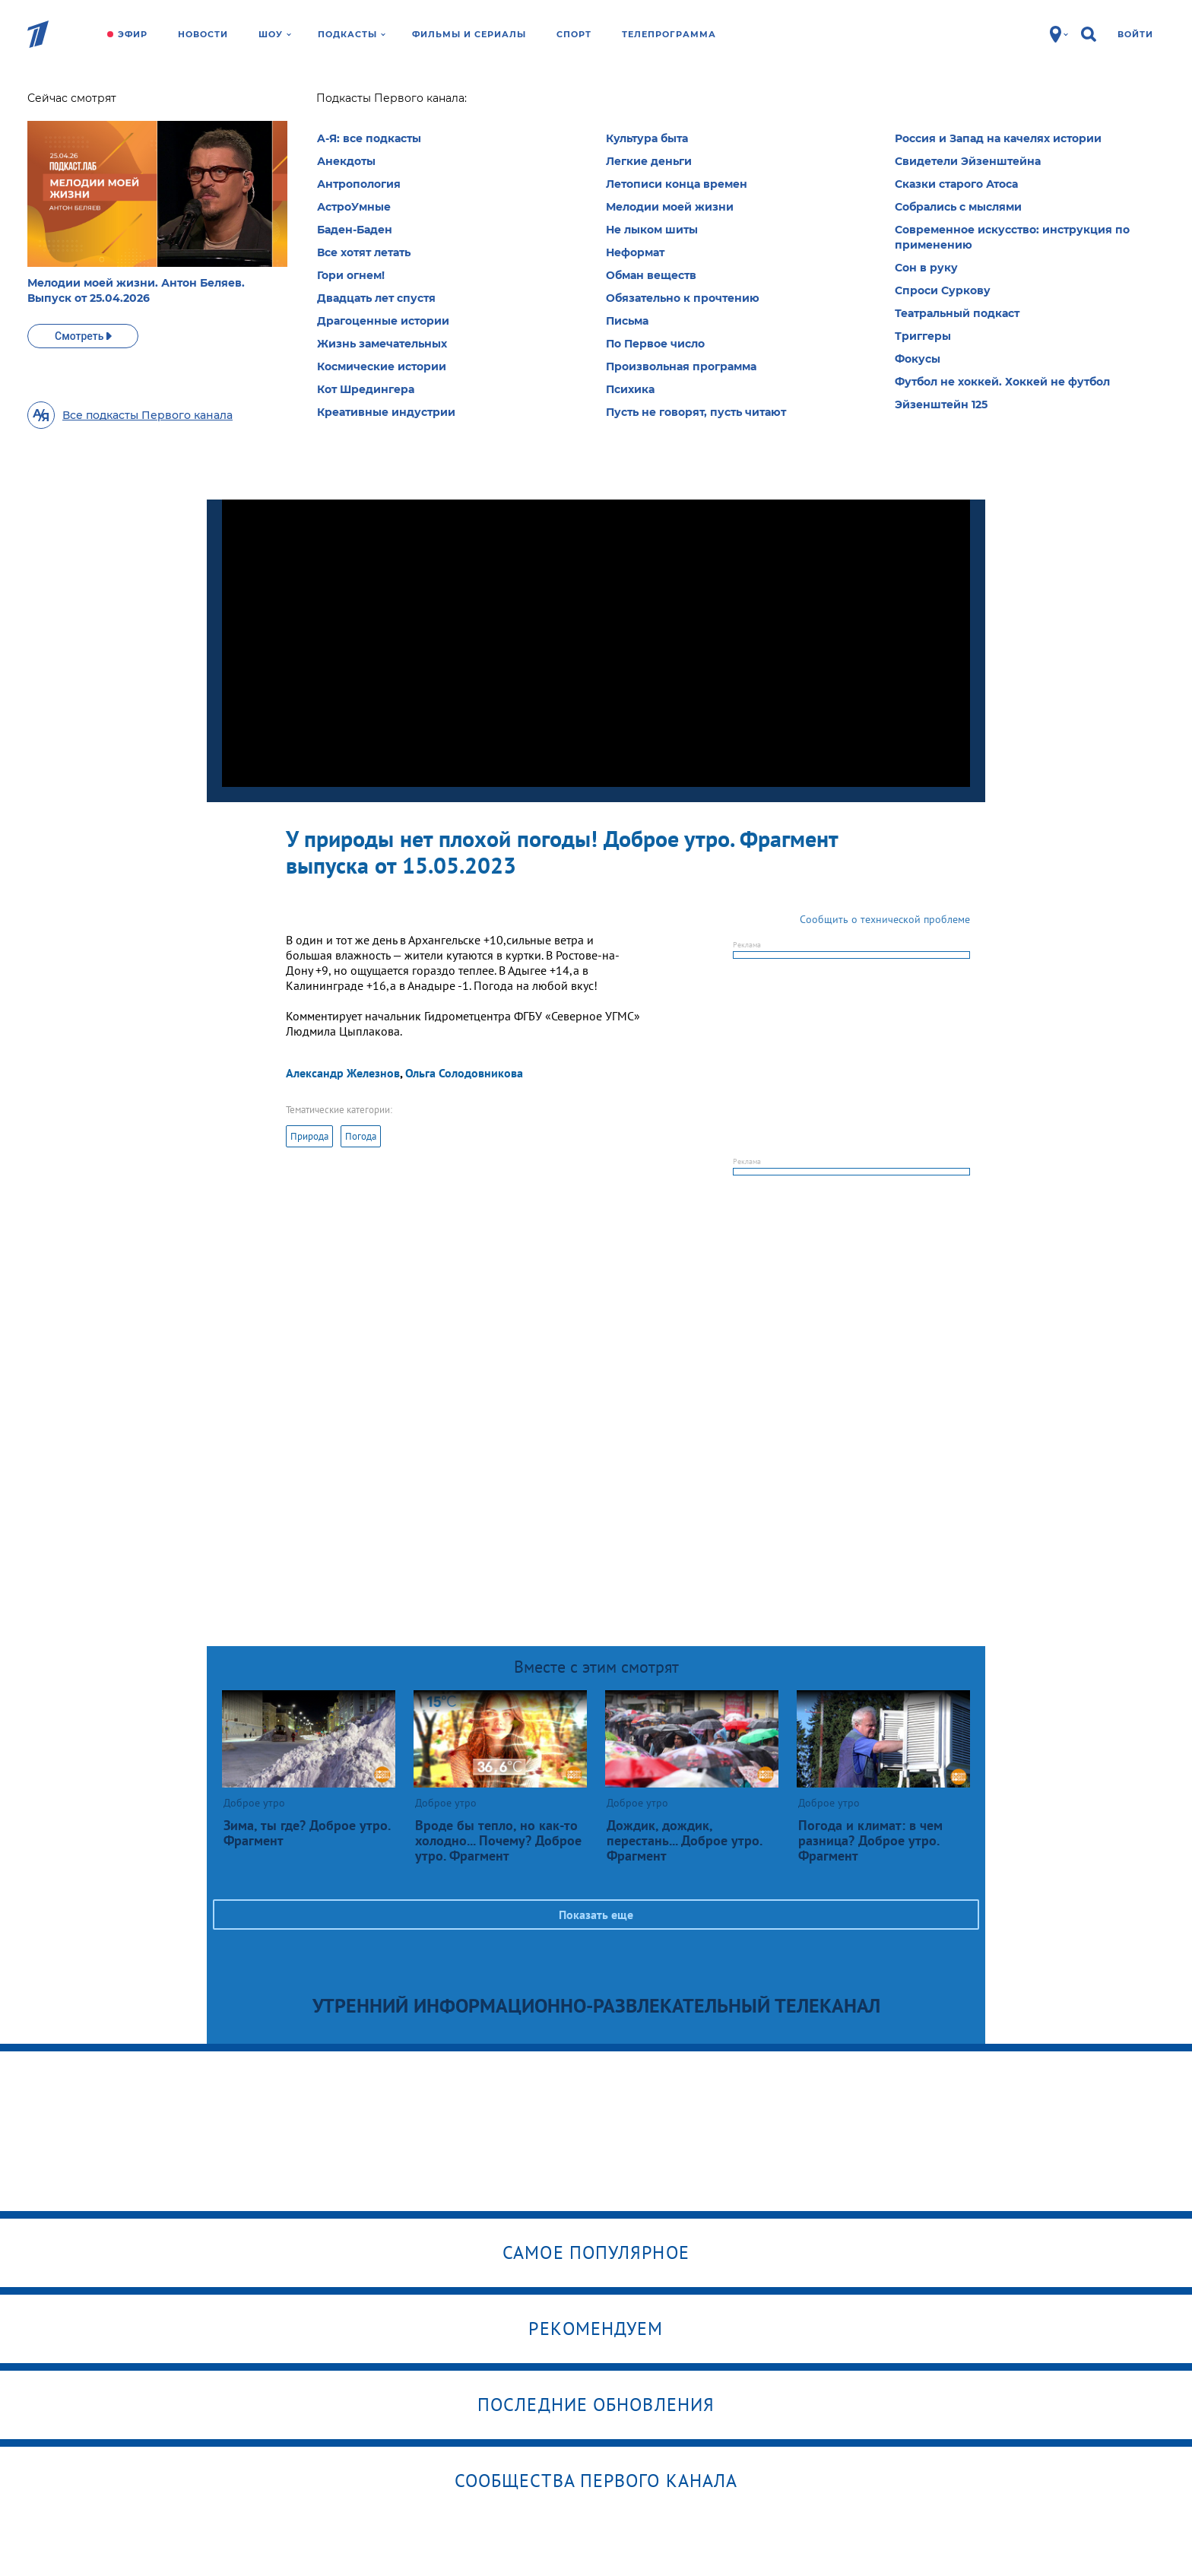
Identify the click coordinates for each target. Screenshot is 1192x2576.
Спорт (573, 34)
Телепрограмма (669, 34)
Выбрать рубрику (627, 203)
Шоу (274, 34)
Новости (203, 34)
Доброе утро (301, 102)
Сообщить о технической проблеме (885, 919)
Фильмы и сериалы (469, 34)
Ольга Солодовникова (464, 1072)
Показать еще (596, 1914)
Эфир (132, 34)
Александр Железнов (343, 1072)
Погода (360, 1136)
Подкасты (351, 34)
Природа (309, 1136)
